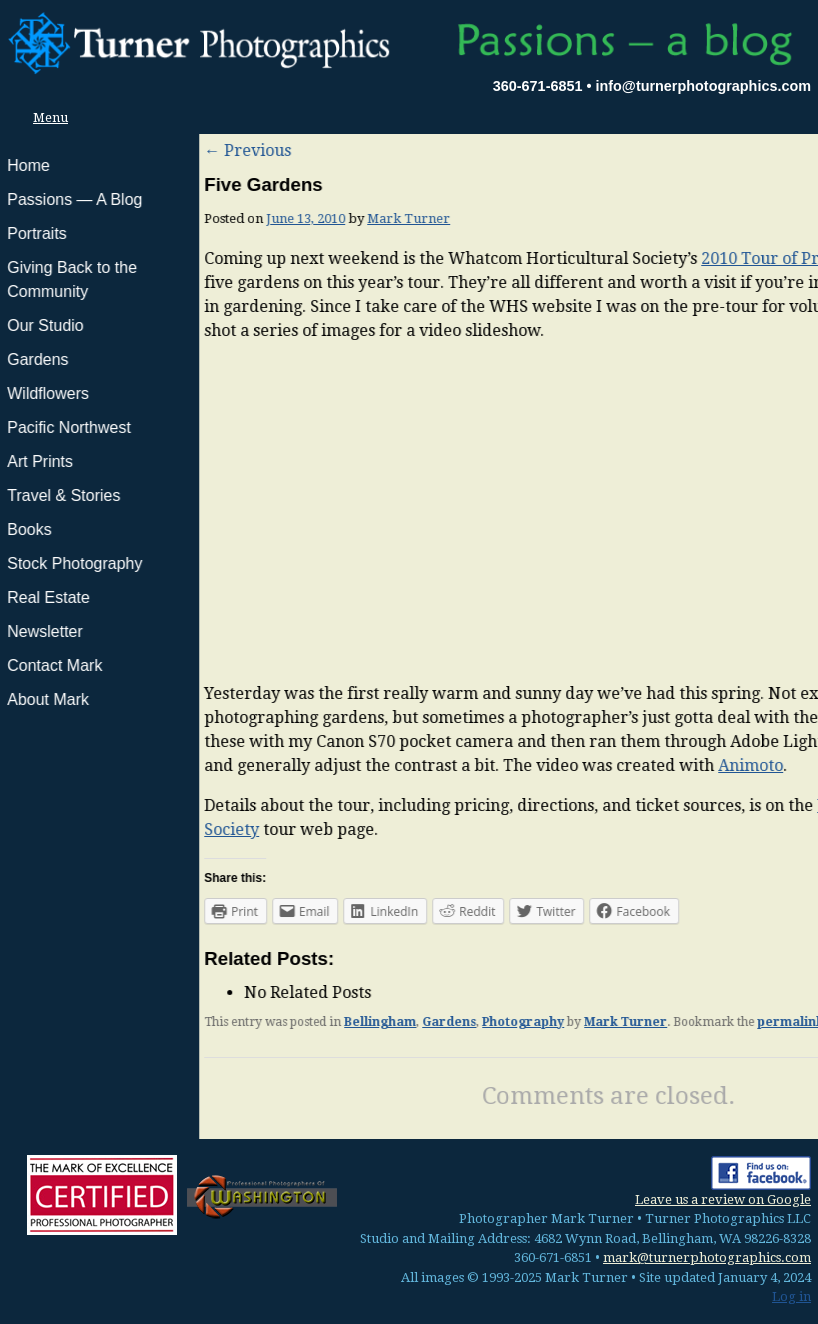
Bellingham (181, 1022)
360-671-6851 (538, 86)
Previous (48, 150)
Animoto (551, 765)
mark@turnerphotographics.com (707, 1257)
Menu (45, 117)
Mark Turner (209, 218)
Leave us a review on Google (723, 1199)
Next (784, 150)
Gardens (250, 1022)
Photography (324, 1022)
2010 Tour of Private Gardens (614, 258)
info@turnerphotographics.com (703, 86)
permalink (591, 1022)
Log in (791, 1296)
